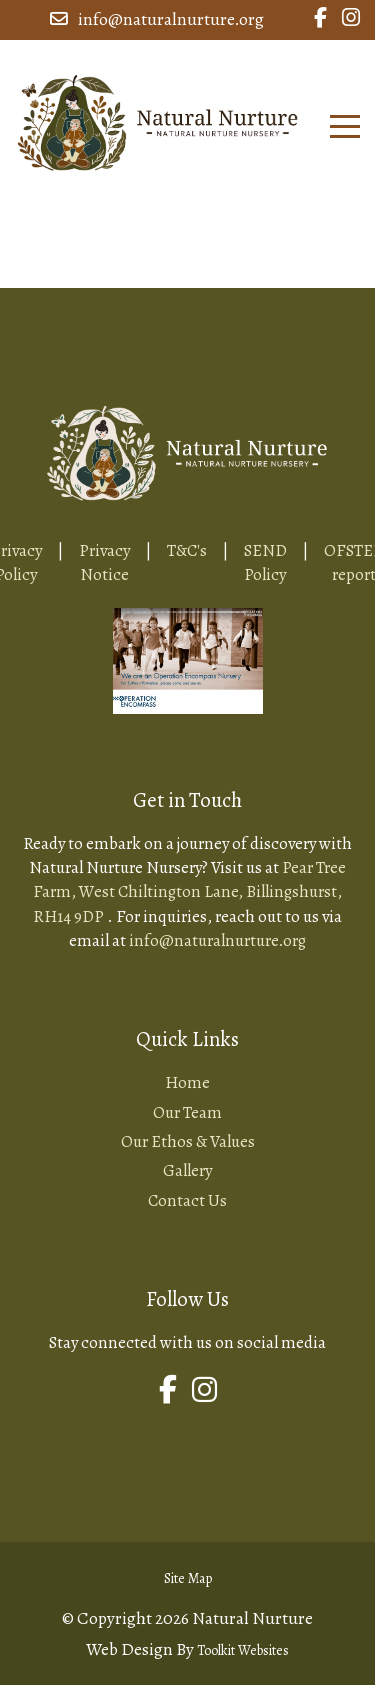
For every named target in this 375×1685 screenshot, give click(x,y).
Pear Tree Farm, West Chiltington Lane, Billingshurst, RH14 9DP (189, 892)
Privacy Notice (104, 562)
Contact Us (187, 1200)
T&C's (187, 550)
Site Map (188, 1578)
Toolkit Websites (243, 1650)
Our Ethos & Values (188, 1141)
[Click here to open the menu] (345, 126)
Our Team (187, 1112)
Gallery (187, 1170)
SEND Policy (265, 562)
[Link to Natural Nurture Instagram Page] (351, 20)
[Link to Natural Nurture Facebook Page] (320, 20)
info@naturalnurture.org (157, 20)
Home (187, 1082)
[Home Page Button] (157, 119)
